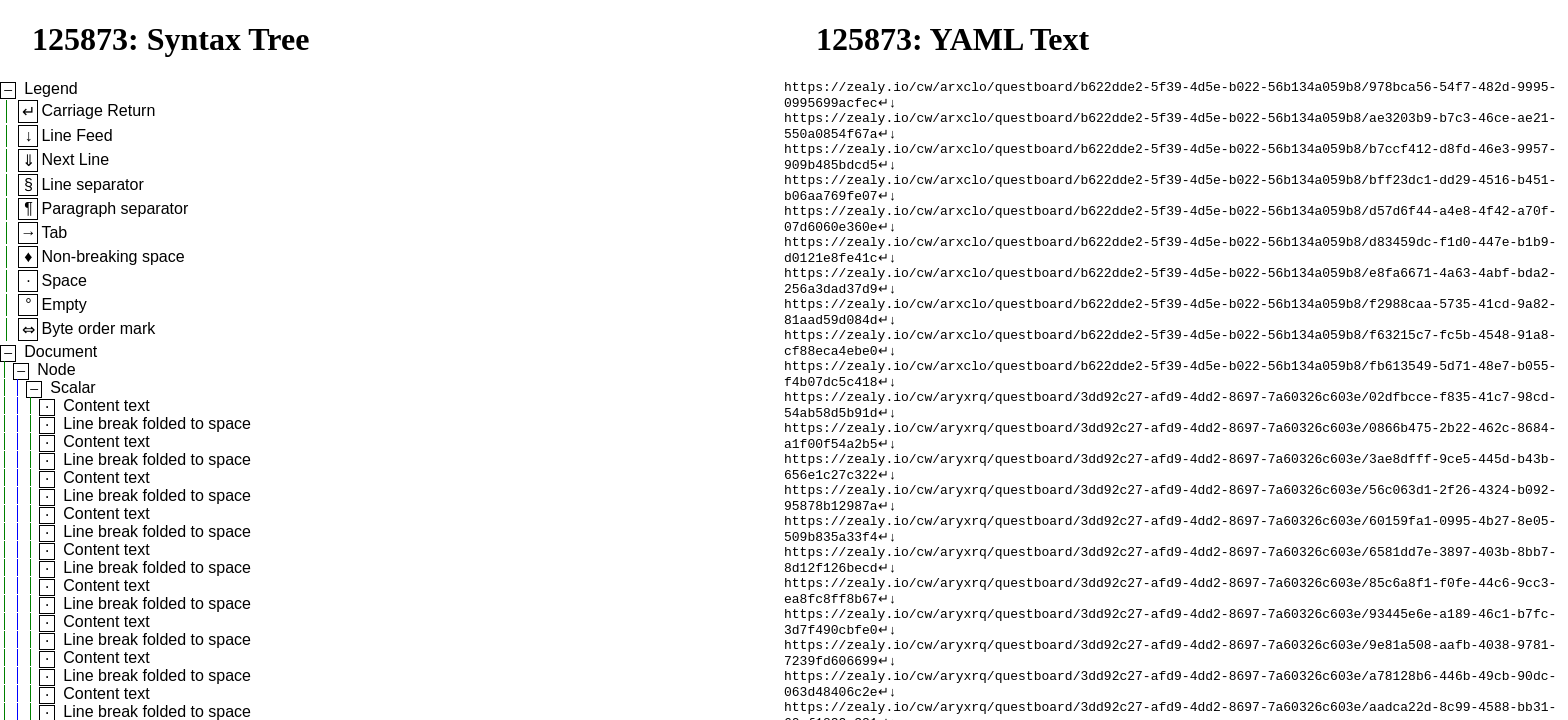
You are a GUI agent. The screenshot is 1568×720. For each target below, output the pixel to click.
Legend (50, 88)
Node (56, 369)
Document (60, 351)
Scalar (72, 387)
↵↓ (887, 107)
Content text (106, 405)
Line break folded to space (157, 423)
